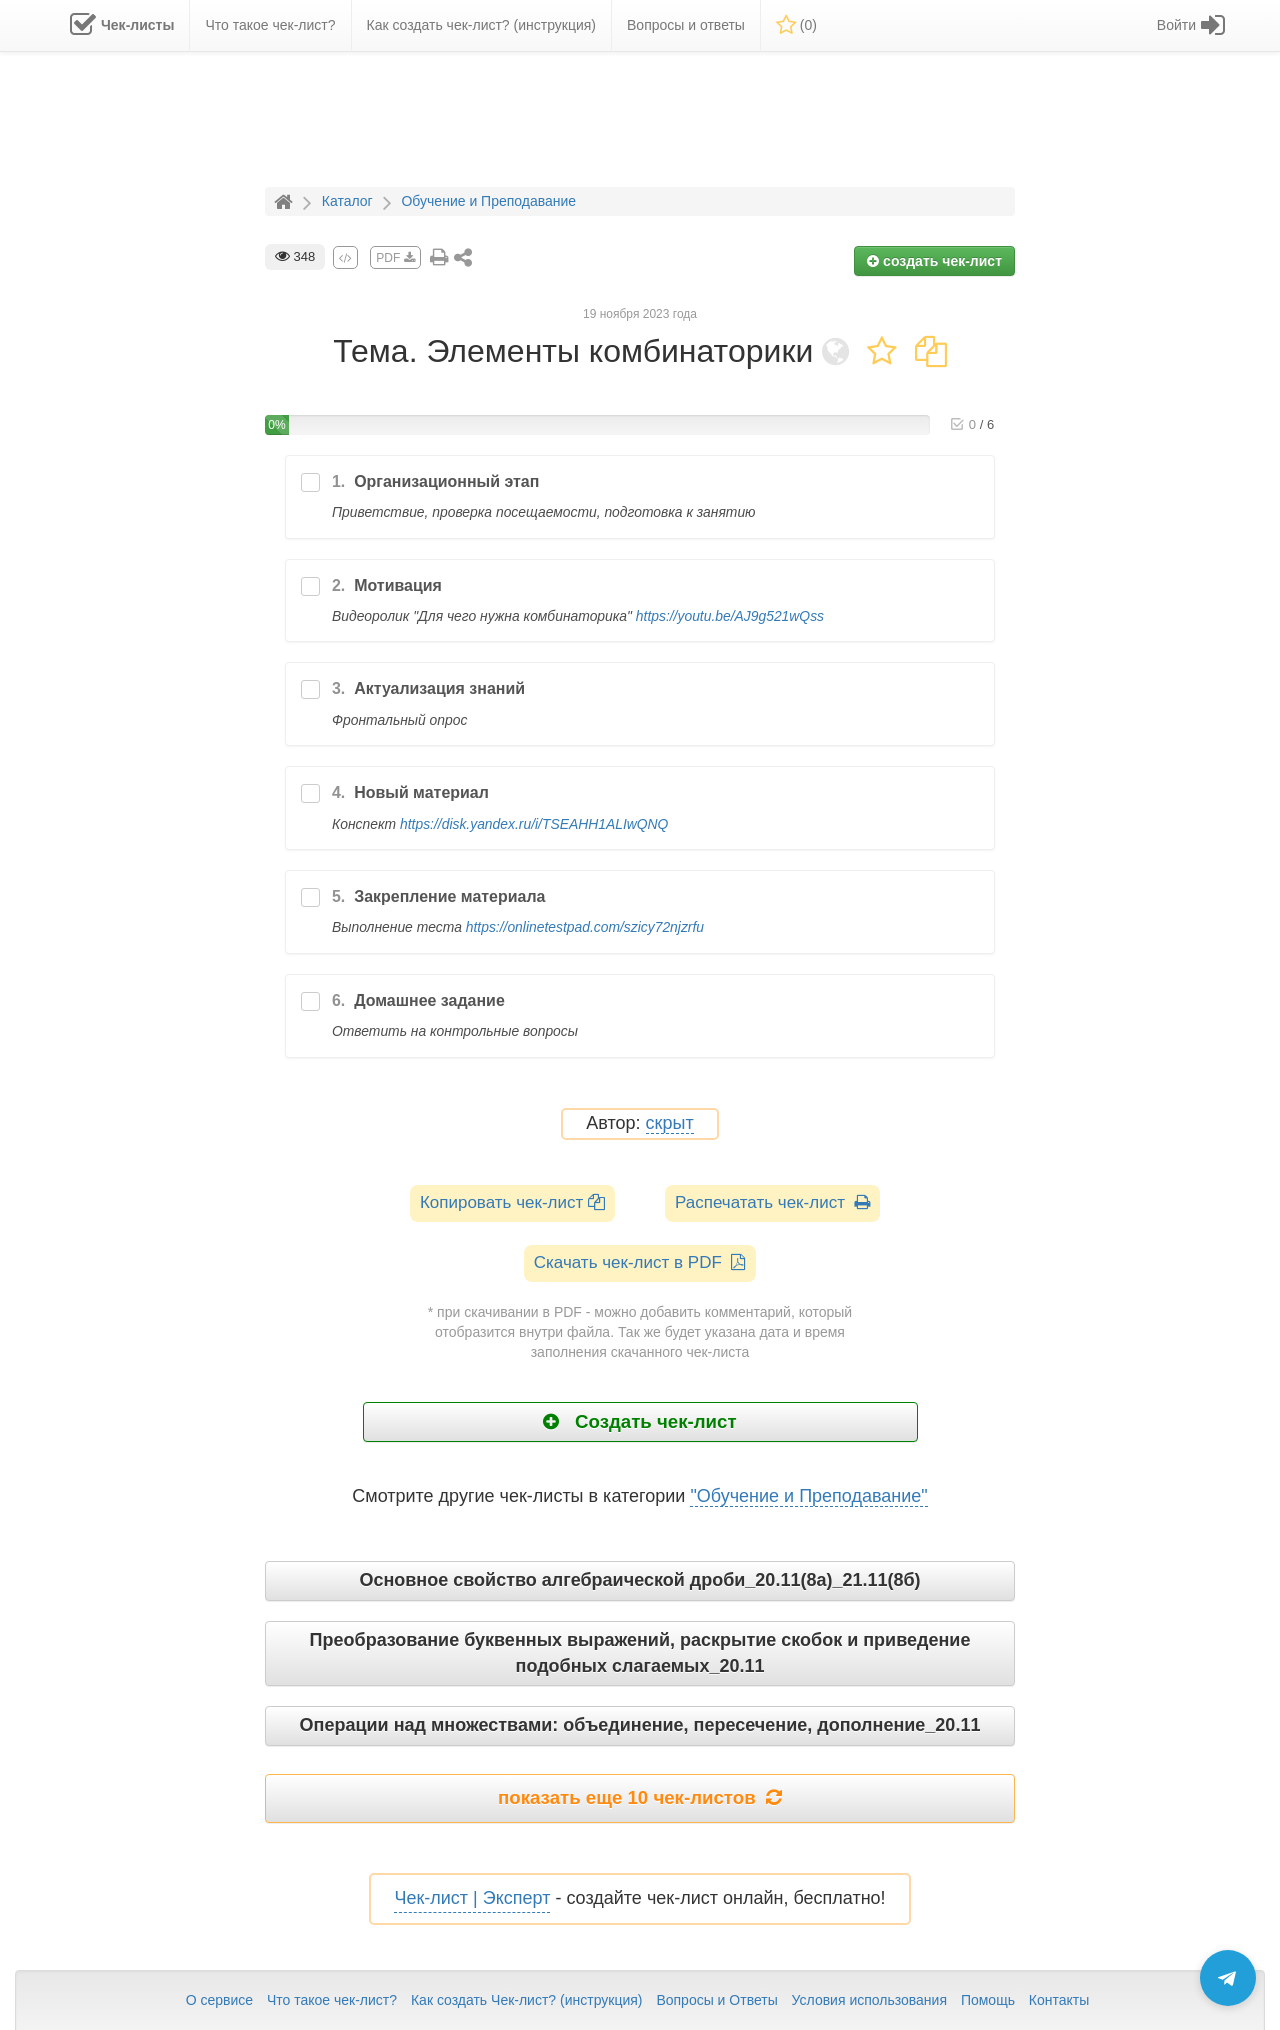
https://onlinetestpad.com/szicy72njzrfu (585, 927)
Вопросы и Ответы (716, 2000)
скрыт (670, 1123)
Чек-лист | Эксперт (472, 1898)
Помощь (988, 2000)
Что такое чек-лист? (332, 2000)
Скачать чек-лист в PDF (640, 1262)
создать (934, 261)
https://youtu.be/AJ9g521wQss (730, 616)
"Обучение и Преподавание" (808, 1496)
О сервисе (219, 2000)
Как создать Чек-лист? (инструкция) (527, 2000)
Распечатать (772, 1202)
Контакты (1059, 2000)
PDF (395, 258)
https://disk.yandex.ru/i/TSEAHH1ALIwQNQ (534, 824)
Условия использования (869, 2000)
